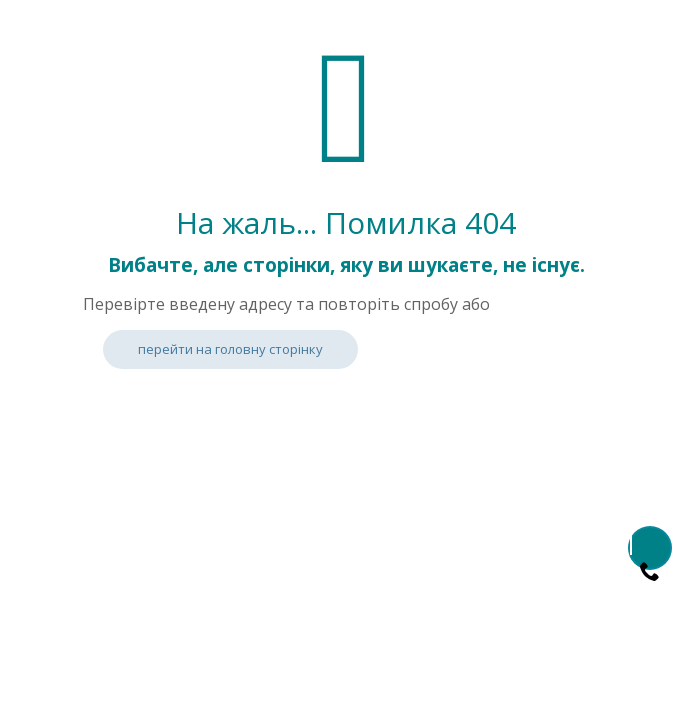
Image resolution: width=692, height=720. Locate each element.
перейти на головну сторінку (230, 349)
